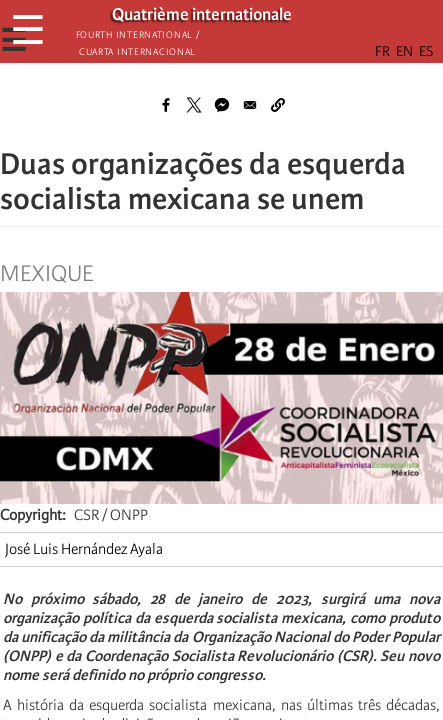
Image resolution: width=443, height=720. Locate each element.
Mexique (46, 274)
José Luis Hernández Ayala (84, 549)
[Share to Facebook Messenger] (222, 105)
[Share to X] (194, 105)
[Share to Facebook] (166, 105)
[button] (278, 105)
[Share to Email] (250, 105)
